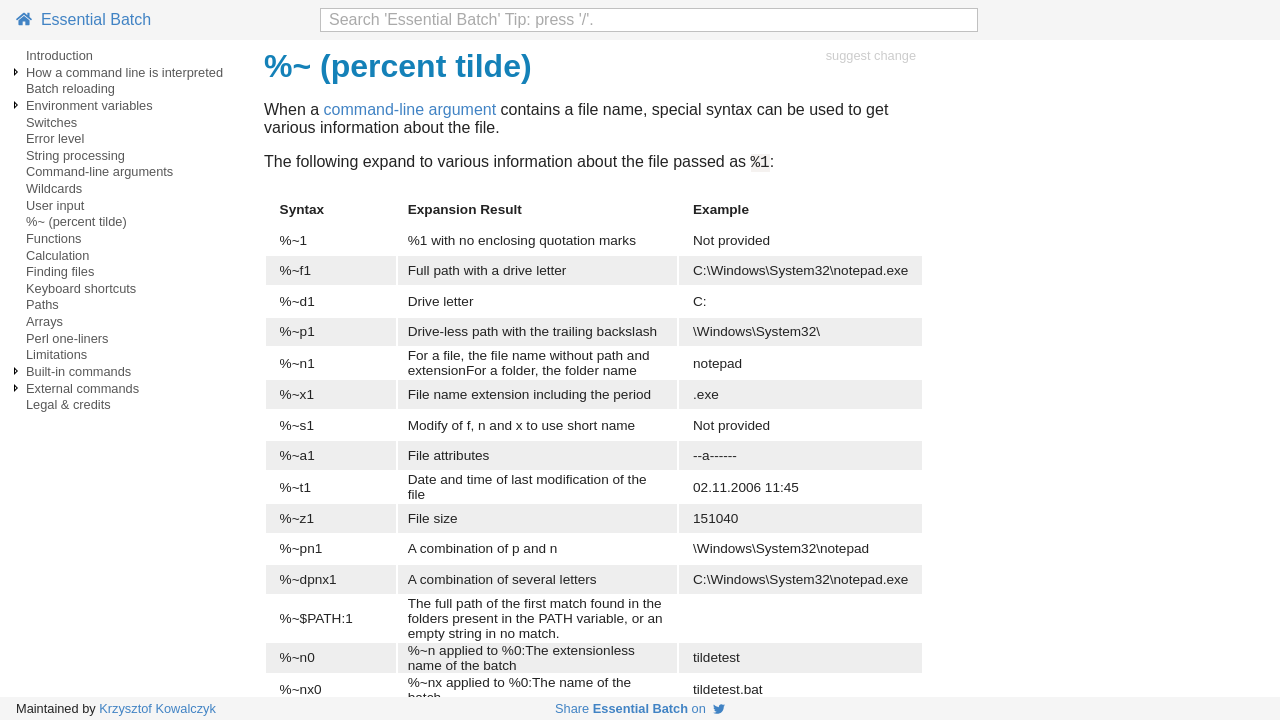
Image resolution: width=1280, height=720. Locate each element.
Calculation (57, 255)
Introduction (59, 55)
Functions (53, 238)
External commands (82, 388)
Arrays (44, 321)
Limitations (56, 354)
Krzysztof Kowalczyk (157, 708)
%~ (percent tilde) (76, 221)
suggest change (871, 55)
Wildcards (54, 188)
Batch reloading (70, 88)
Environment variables (89, 105)
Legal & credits (68, 404)
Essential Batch (83, 19)
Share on (640, 708)
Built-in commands (78, 371)
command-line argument (410, 109)
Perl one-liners (67, 338)
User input (55, 205)
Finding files (60, 271)
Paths (42, 304)
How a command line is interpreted (124, 72)
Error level (55, 138)
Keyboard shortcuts (81, 288)
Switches (51, 122)
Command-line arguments (99, 171)
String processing (75, 155)
